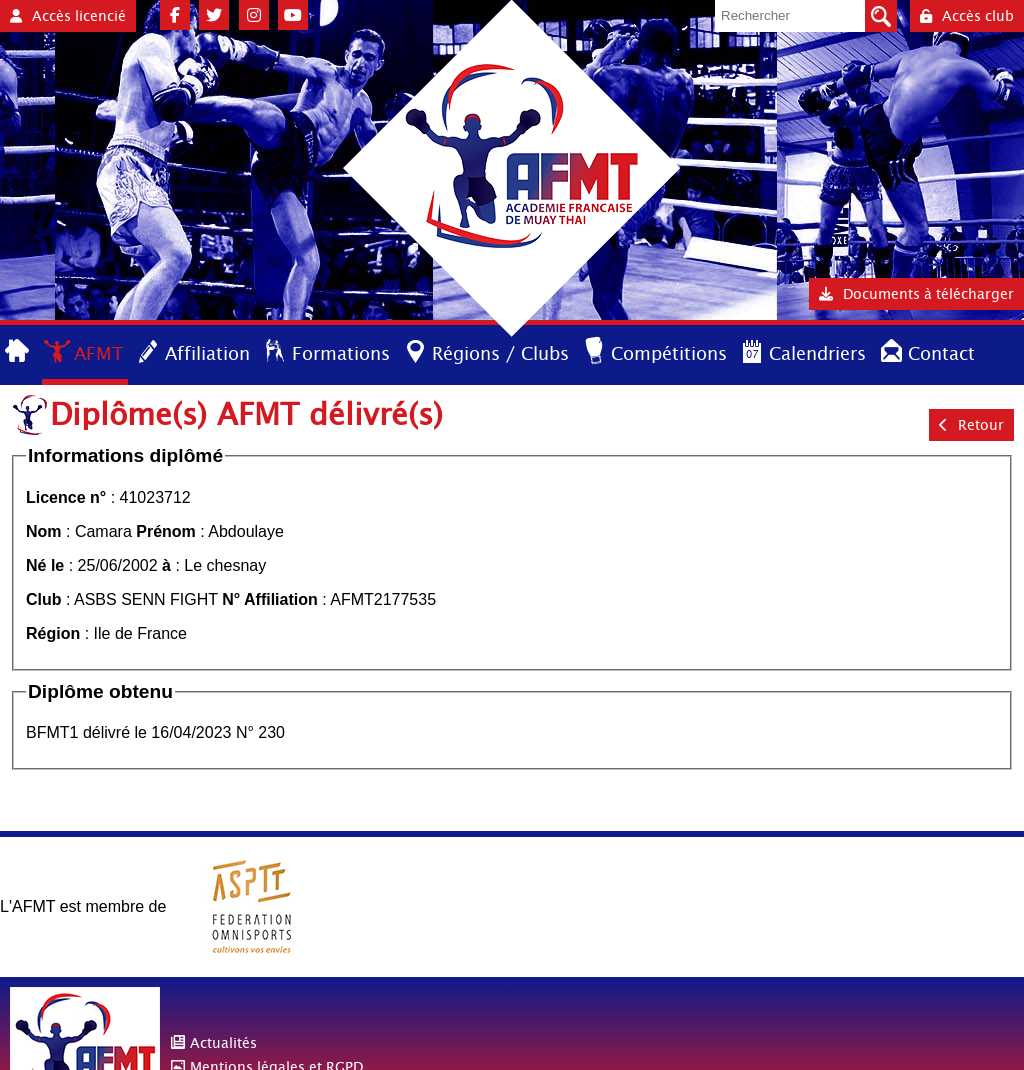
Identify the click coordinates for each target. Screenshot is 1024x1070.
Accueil (18, 352)
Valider (881, 16)
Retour (971, 425)
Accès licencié (68, 16)
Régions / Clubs (500, 353)
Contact (941, 353)
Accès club (967, 16)
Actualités (223, 1043)
